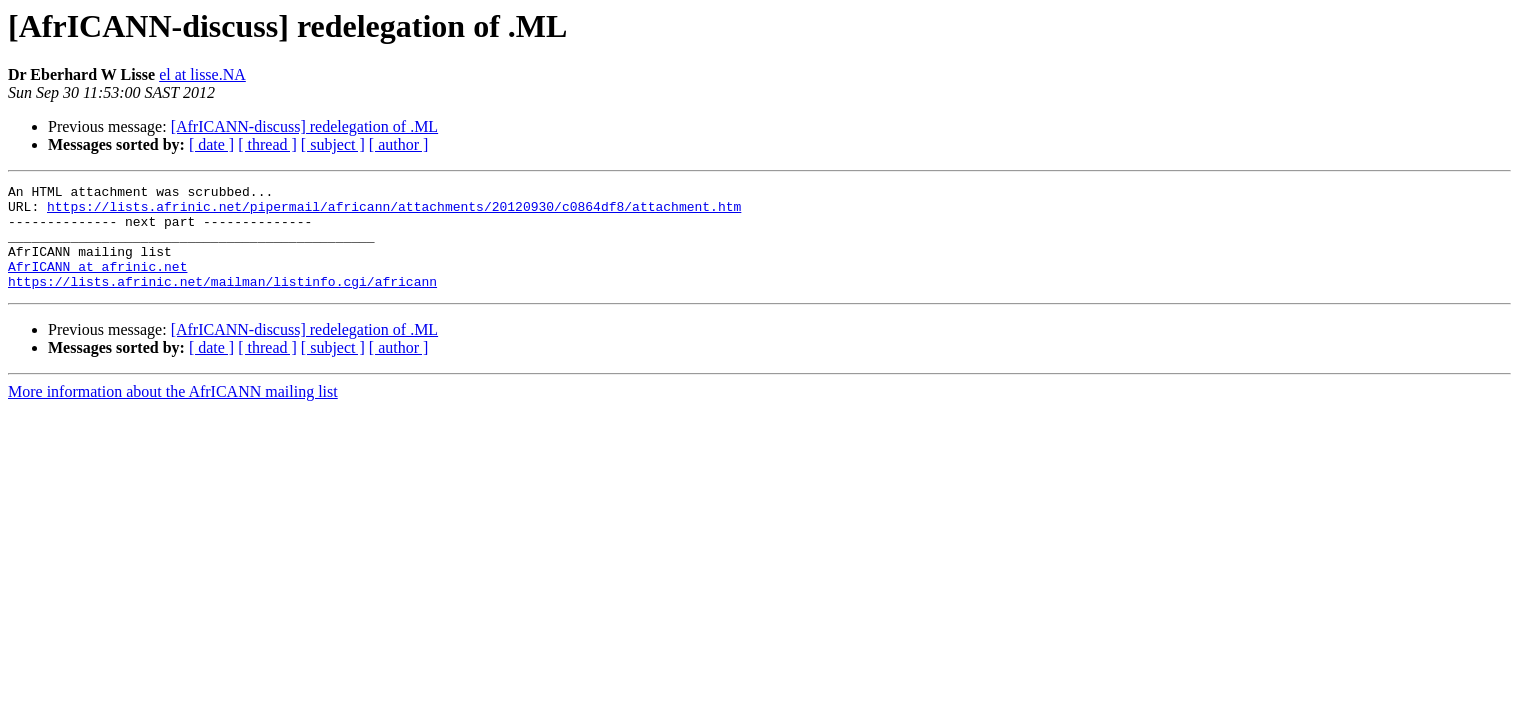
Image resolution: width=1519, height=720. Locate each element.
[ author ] (399, 144)
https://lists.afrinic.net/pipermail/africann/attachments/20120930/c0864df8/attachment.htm (394, 212)
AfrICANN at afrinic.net (97, 284)
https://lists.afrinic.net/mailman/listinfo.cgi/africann (222, 302)
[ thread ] (267, 144)
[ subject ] (333, 144)
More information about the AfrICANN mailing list (173, 412)
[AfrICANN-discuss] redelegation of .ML (304, 126)
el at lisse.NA (202, 74)
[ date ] (211, 144)
